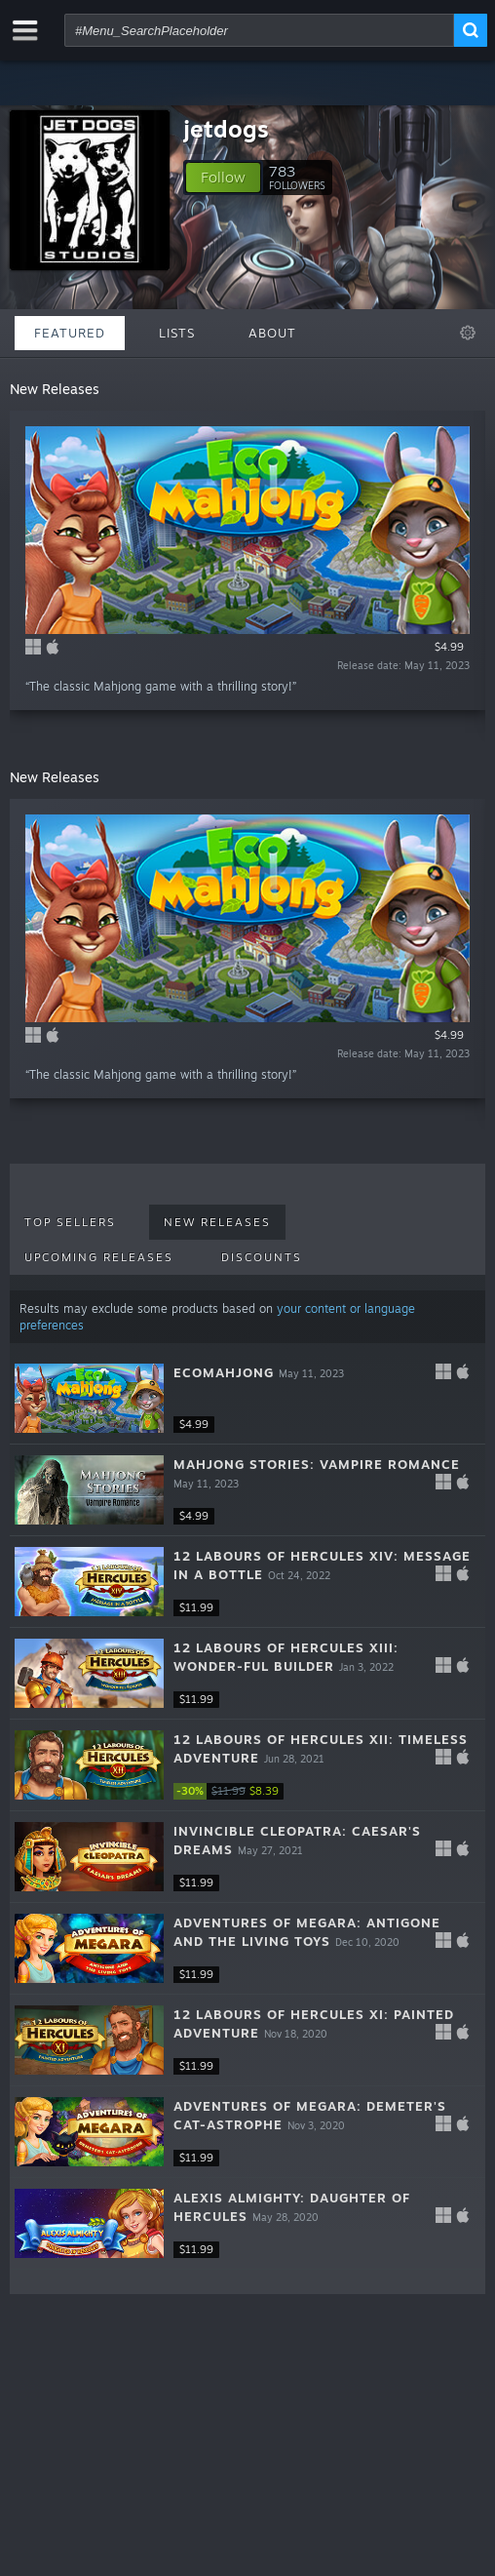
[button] (223, 177)
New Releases (217, 1222)
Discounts (261, 1257)
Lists (177, 332)
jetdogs (226, 128)
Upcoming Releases (98, 1257)
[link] (231, 1791)
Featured (69, 332)
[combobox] (259, 30)
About (272, 332)
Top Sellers (70, 1222)
